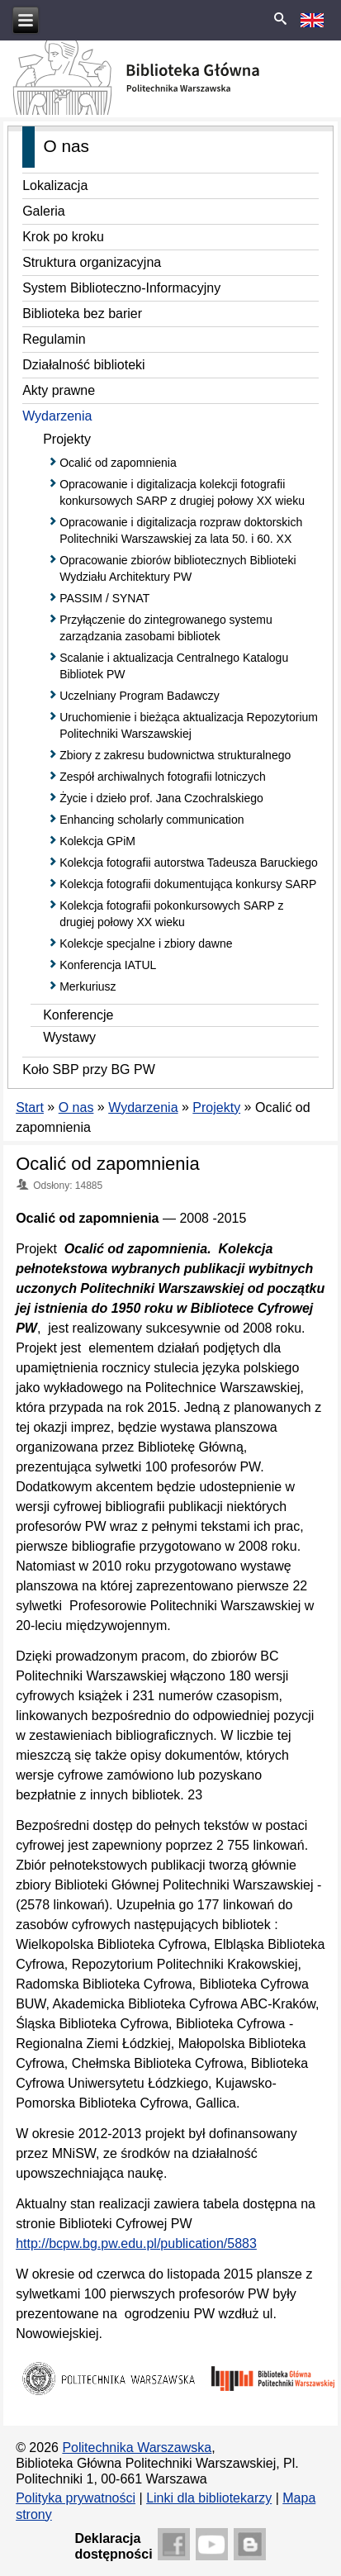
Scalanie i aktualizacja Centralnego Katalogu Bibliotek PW (173, 666)
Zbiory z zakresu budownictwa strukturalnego (175, 755)
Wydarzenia (57, 416)
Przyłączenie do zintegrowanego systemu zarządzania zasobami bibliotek (165, 628)
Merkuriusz (87, 986)
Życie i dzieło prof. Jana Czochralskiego (161, 798)
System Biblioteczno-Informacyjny (121, 288)
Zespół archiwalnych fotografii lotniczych (162, 776)
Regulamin (53, 339)
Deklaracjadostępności (113, 2546)
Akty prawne (58, 390)
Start (30, 1107)
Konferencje (78, 1015)
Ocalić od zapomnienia (118, 462)
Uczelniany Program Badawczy (139, 695)
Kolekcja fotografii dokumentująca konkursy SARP (187, 884)
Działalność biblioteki (83, 365)
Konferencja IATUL (107, 965)
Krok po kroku (63, 237)
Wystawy (69, 1037)
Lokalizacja (55, 185)
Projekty (67, 439)
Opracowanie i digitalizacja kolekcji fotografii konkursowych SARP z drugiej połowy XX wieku (182, 492)
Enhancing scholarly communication (151, 819)
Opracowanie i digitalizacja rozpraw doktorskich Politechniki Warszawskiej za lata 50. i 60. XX (180, 530)
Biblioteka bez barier (82, 314)
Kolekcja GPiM (97, 841)
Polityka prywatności (75, 2498)
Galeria (43, 211)
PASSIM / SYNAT (104, 598)
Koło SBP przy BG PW (88, 1069)
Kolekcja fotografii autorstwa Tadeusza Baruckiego (188, 862)
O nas (76, 1107)
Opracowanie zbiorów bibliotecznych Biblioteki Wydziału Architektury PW (177, 568)
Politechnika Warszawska (136, 2448)
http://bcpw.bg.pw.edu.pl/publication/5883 (136, 2243)
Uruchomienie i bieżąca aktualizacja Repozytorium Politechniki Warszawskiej (188, 725)
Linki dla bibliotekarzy (209, 2498)
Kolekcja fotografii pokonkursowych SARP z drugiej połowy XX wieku (171, 914)
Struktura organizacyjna (91, 262)
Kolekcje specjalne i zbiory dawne (145, 943)
